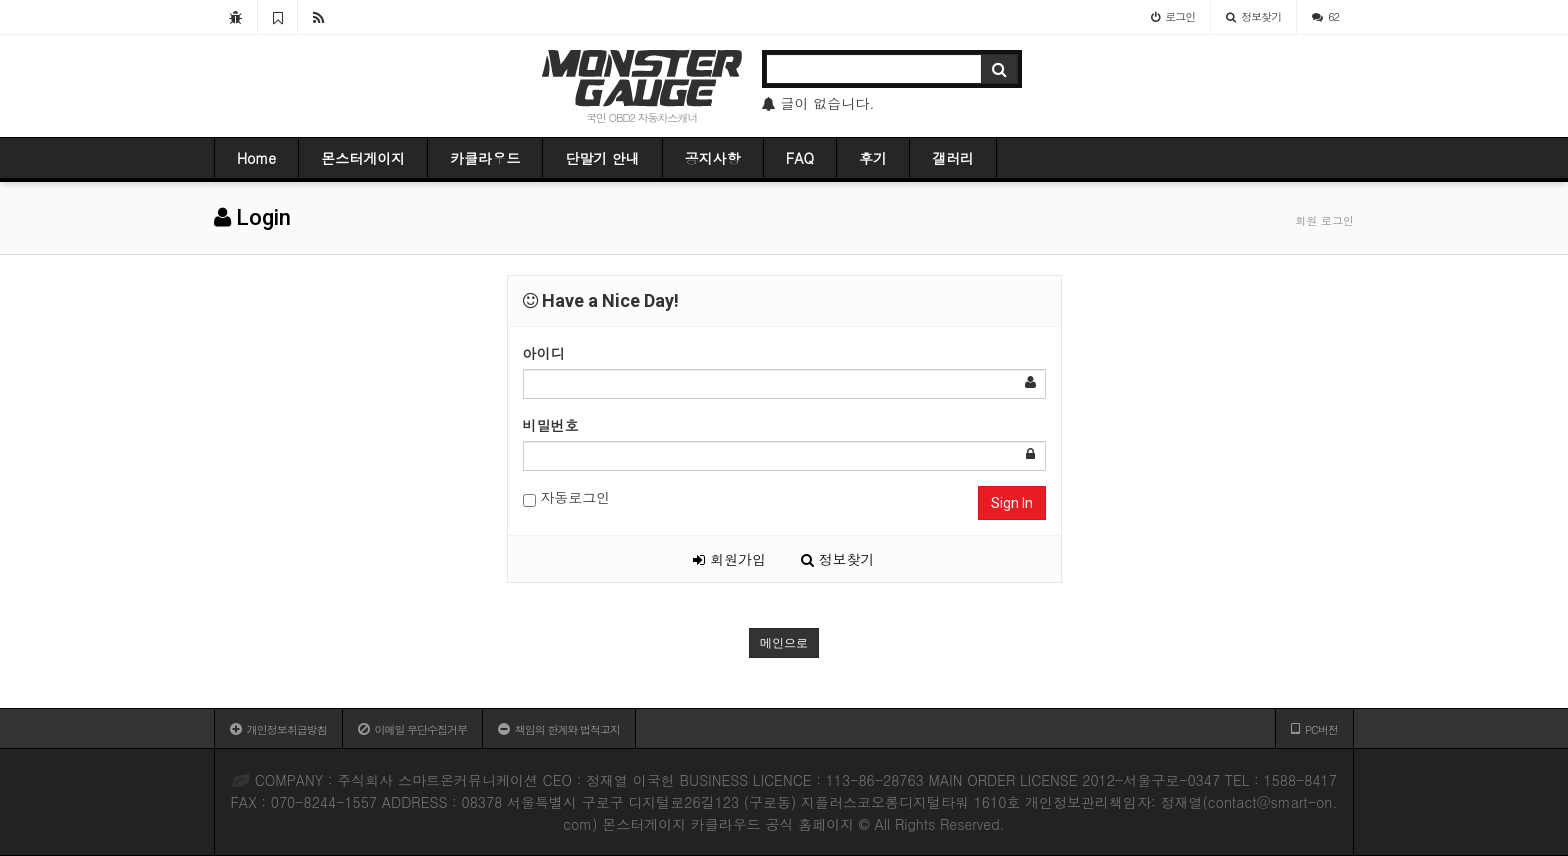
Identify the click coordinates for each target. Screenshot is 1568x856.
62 (1325, 16)
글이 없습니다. (818, 103)
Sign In (1012, 503)
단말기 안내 (602, 158)
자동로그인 (567, 497)
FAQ (800, 158)
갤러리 (953, 158)
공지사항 (713, 158)
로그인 (1173, 16)
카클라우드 (485, 158)
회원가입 (729, 559)
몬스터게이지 (363, 158)
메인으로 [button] (784, 643)
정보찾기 (1253, 16)
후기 (873, 158)
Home (256, 158)
